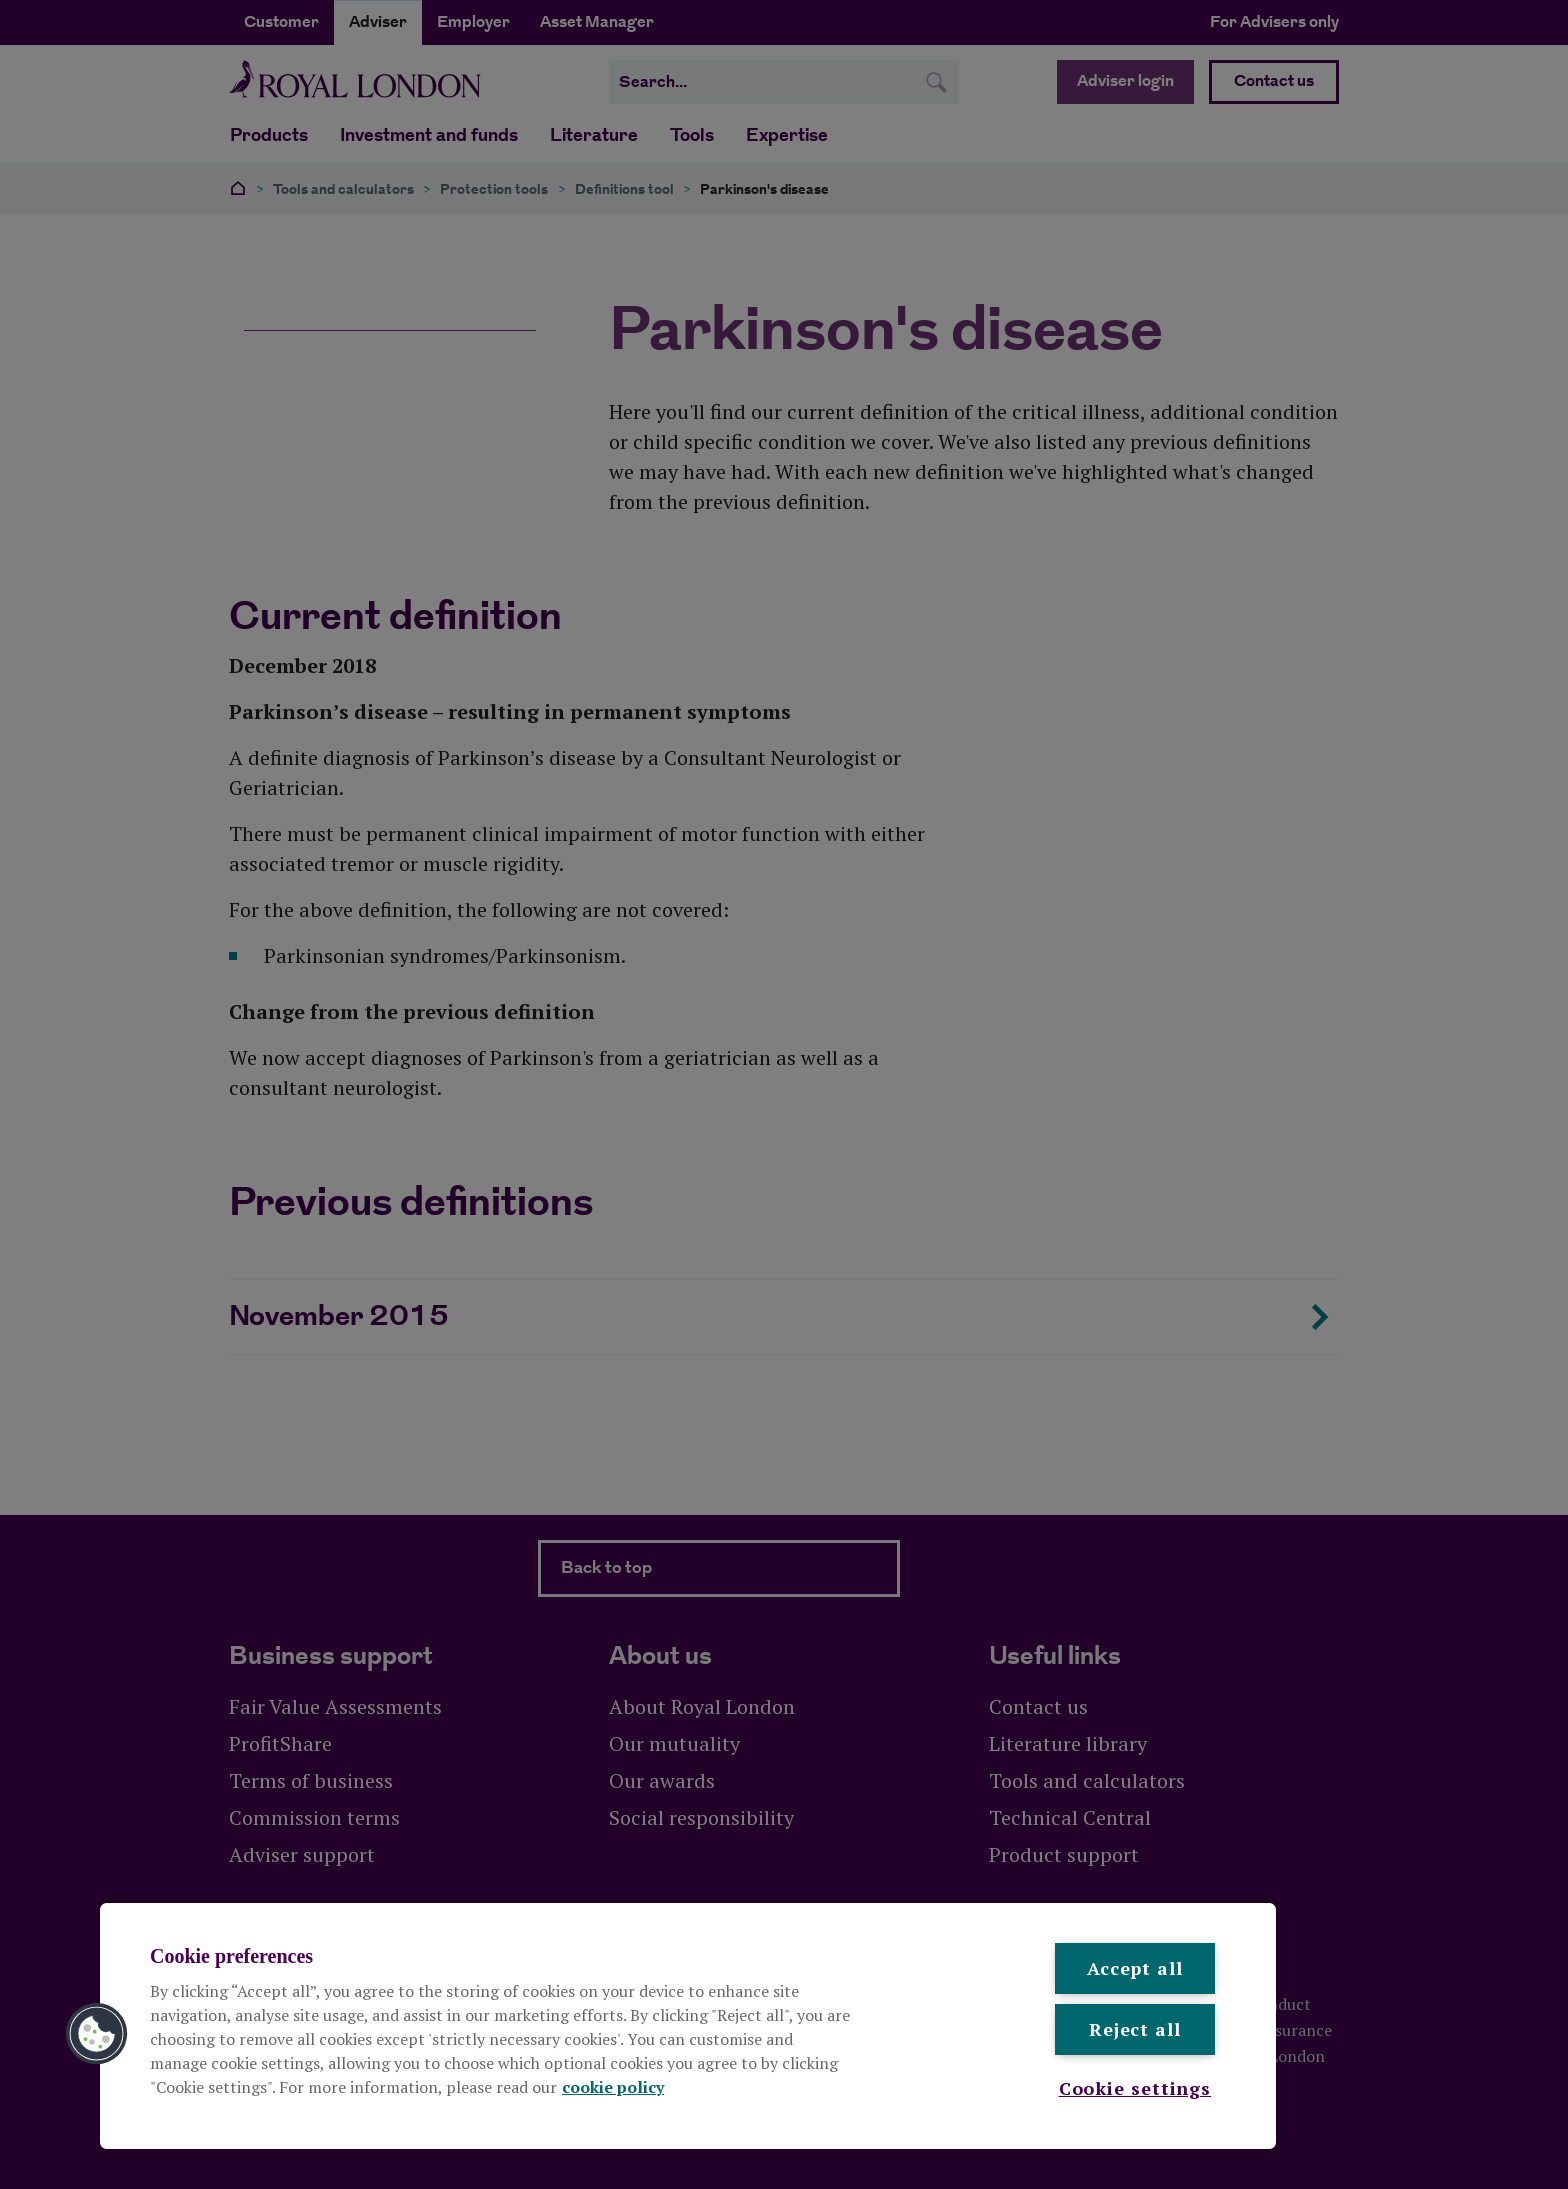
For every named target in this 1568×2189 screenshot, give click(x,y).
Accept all (1135, 1968)
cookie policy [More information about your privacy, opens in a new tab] (613, 2087)
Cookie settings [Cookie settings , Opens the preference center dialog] (1135, 2088)
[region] (688, 2026)
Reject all (1135, 2029)
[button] (97, 2034)
